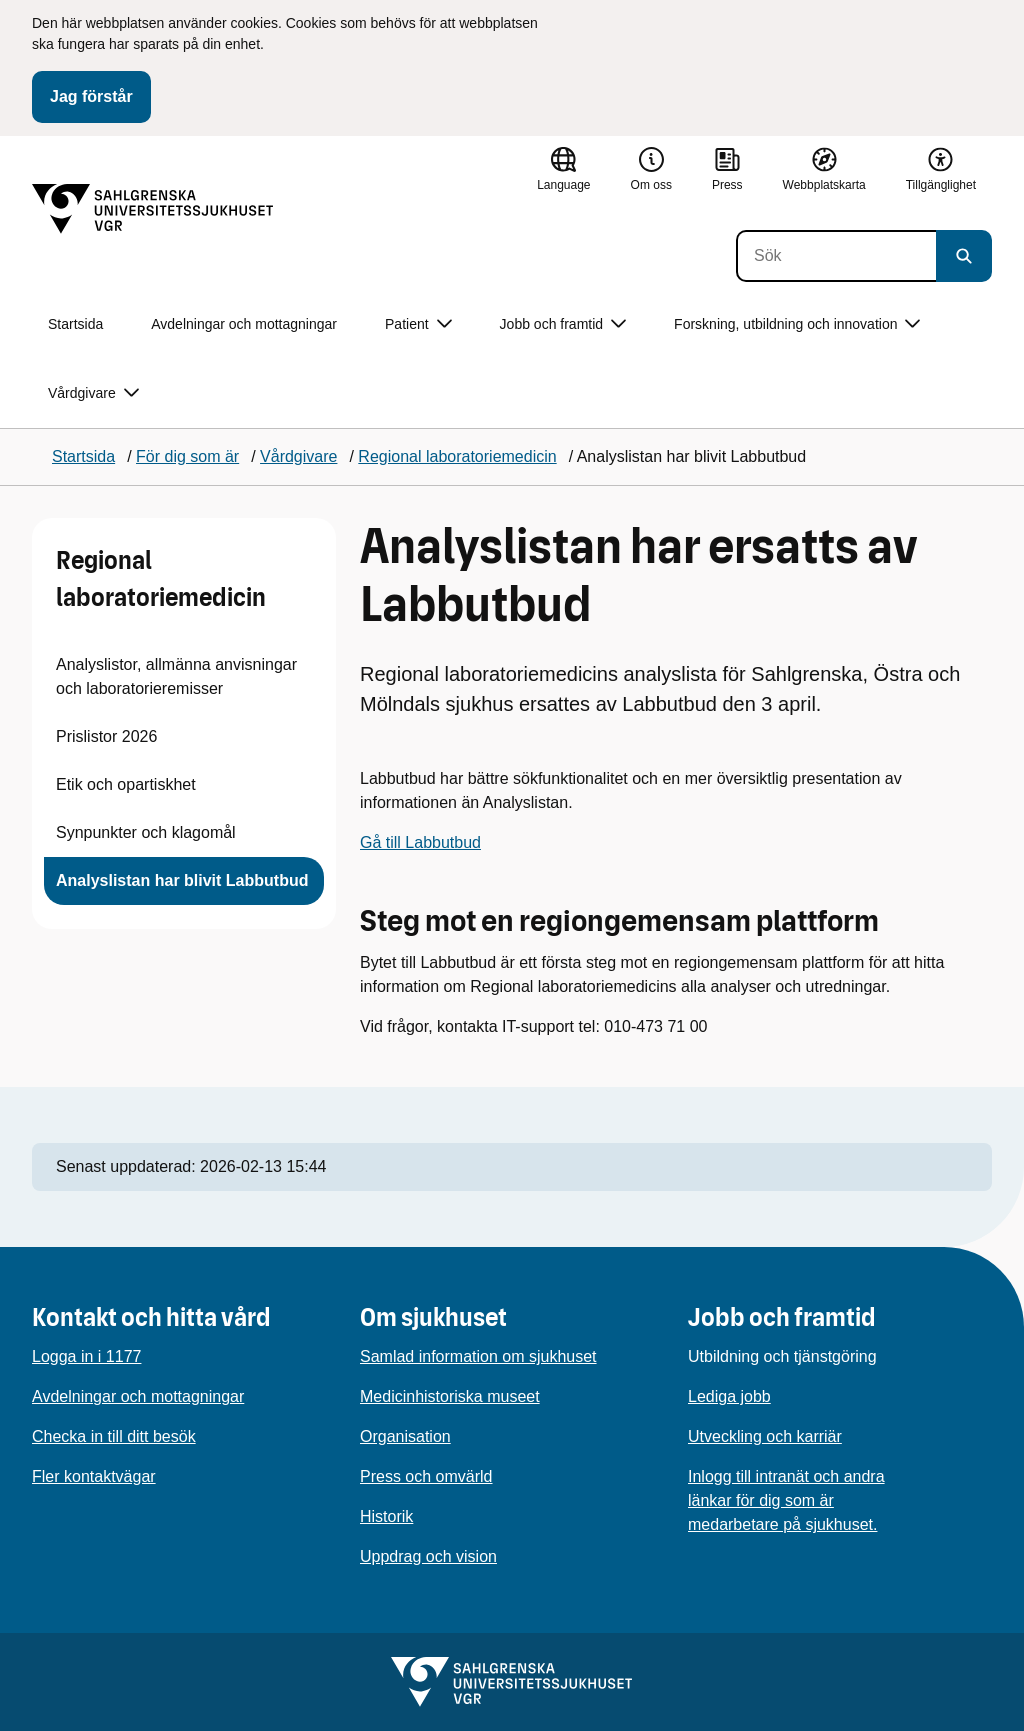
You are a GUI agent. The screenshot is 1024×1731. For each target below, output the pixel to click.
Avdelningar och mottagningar (244, 324)
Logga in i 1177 (86, 1356)
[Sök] (836, 256)
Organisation (405, 1436)
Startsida (75, 324)
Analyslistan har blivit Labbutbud (182, 880)
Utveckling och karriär (765, 1436)
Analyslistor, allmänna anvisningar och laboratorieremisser (176, 676)
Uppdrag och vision (428, 1556)
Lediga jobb (729, 1396)
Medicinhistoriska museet (450, 1396)
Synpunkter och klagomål (146, 832)
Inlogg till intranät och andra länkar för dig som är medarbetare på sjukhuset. (786, 1500)
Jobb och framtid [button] (563, 324)
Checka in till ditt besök (114, 1436)
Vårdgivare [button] (93, 393)
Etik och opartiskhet (126, 784)
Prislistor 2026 (106, 736)
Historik (386, 1516)
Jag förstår (91, 96)
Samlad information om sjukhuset (478, 1356)
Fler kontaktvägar (94, 1476)
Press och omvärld (426, 1476)
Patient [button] (418, 324)
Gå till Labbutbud (420, 842)
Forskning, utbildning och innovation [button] (797, 324)
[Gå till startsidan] (153, 209)
